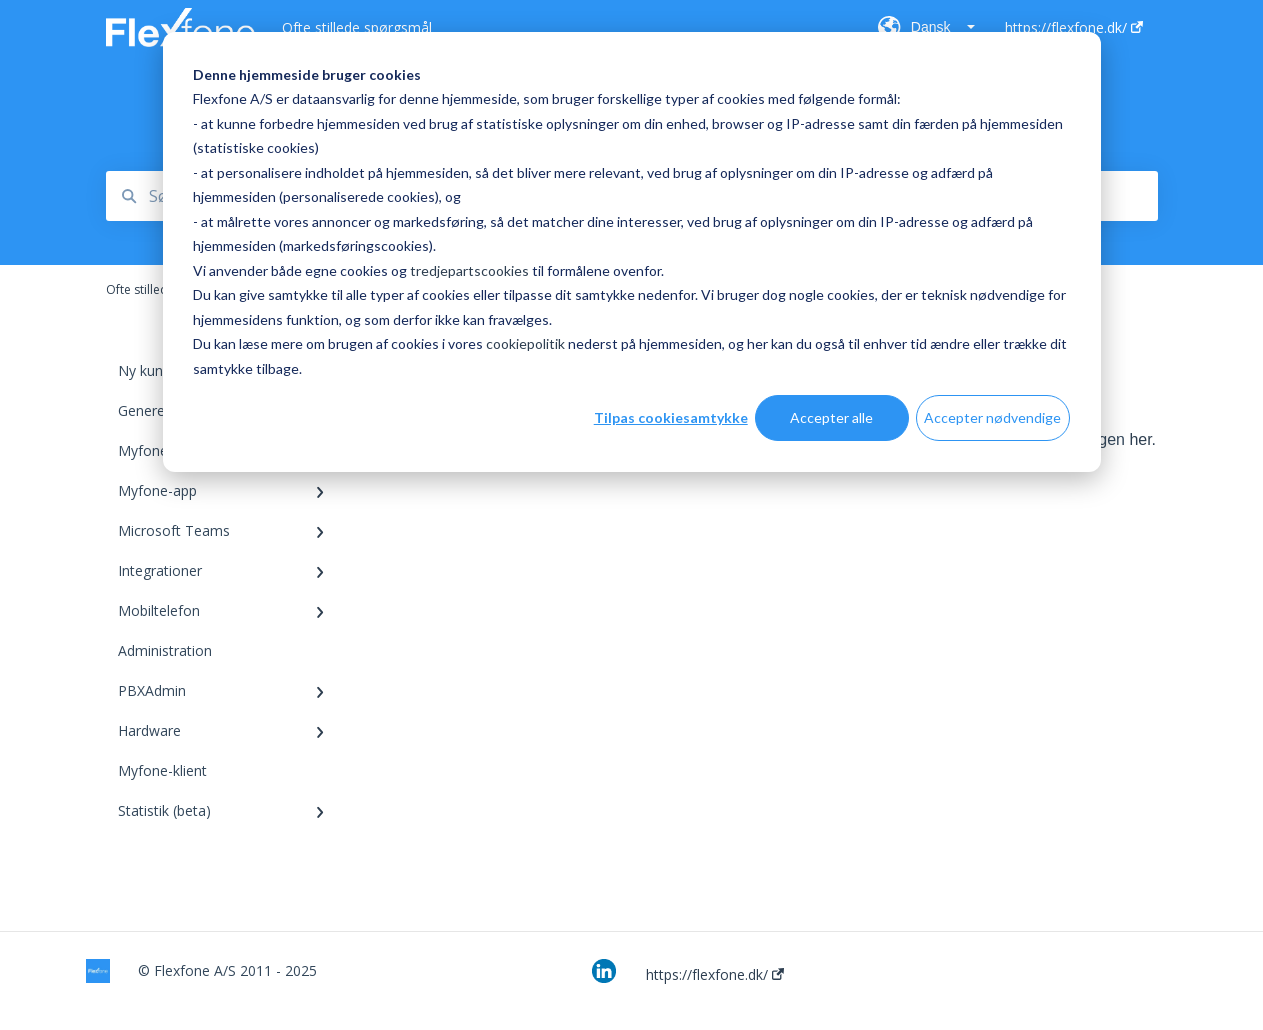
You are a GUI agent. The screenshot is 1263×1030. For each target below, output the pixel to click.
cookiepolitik (525, 343)
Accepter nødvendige (992, 417)
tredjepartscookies (469, 270)
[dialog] (632, 252)
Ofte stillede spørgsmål (357, 27)
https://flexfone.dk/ (715, 975)
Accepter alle (831, 417)
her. (1142, 439)
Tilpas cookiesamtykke (671, 417)
